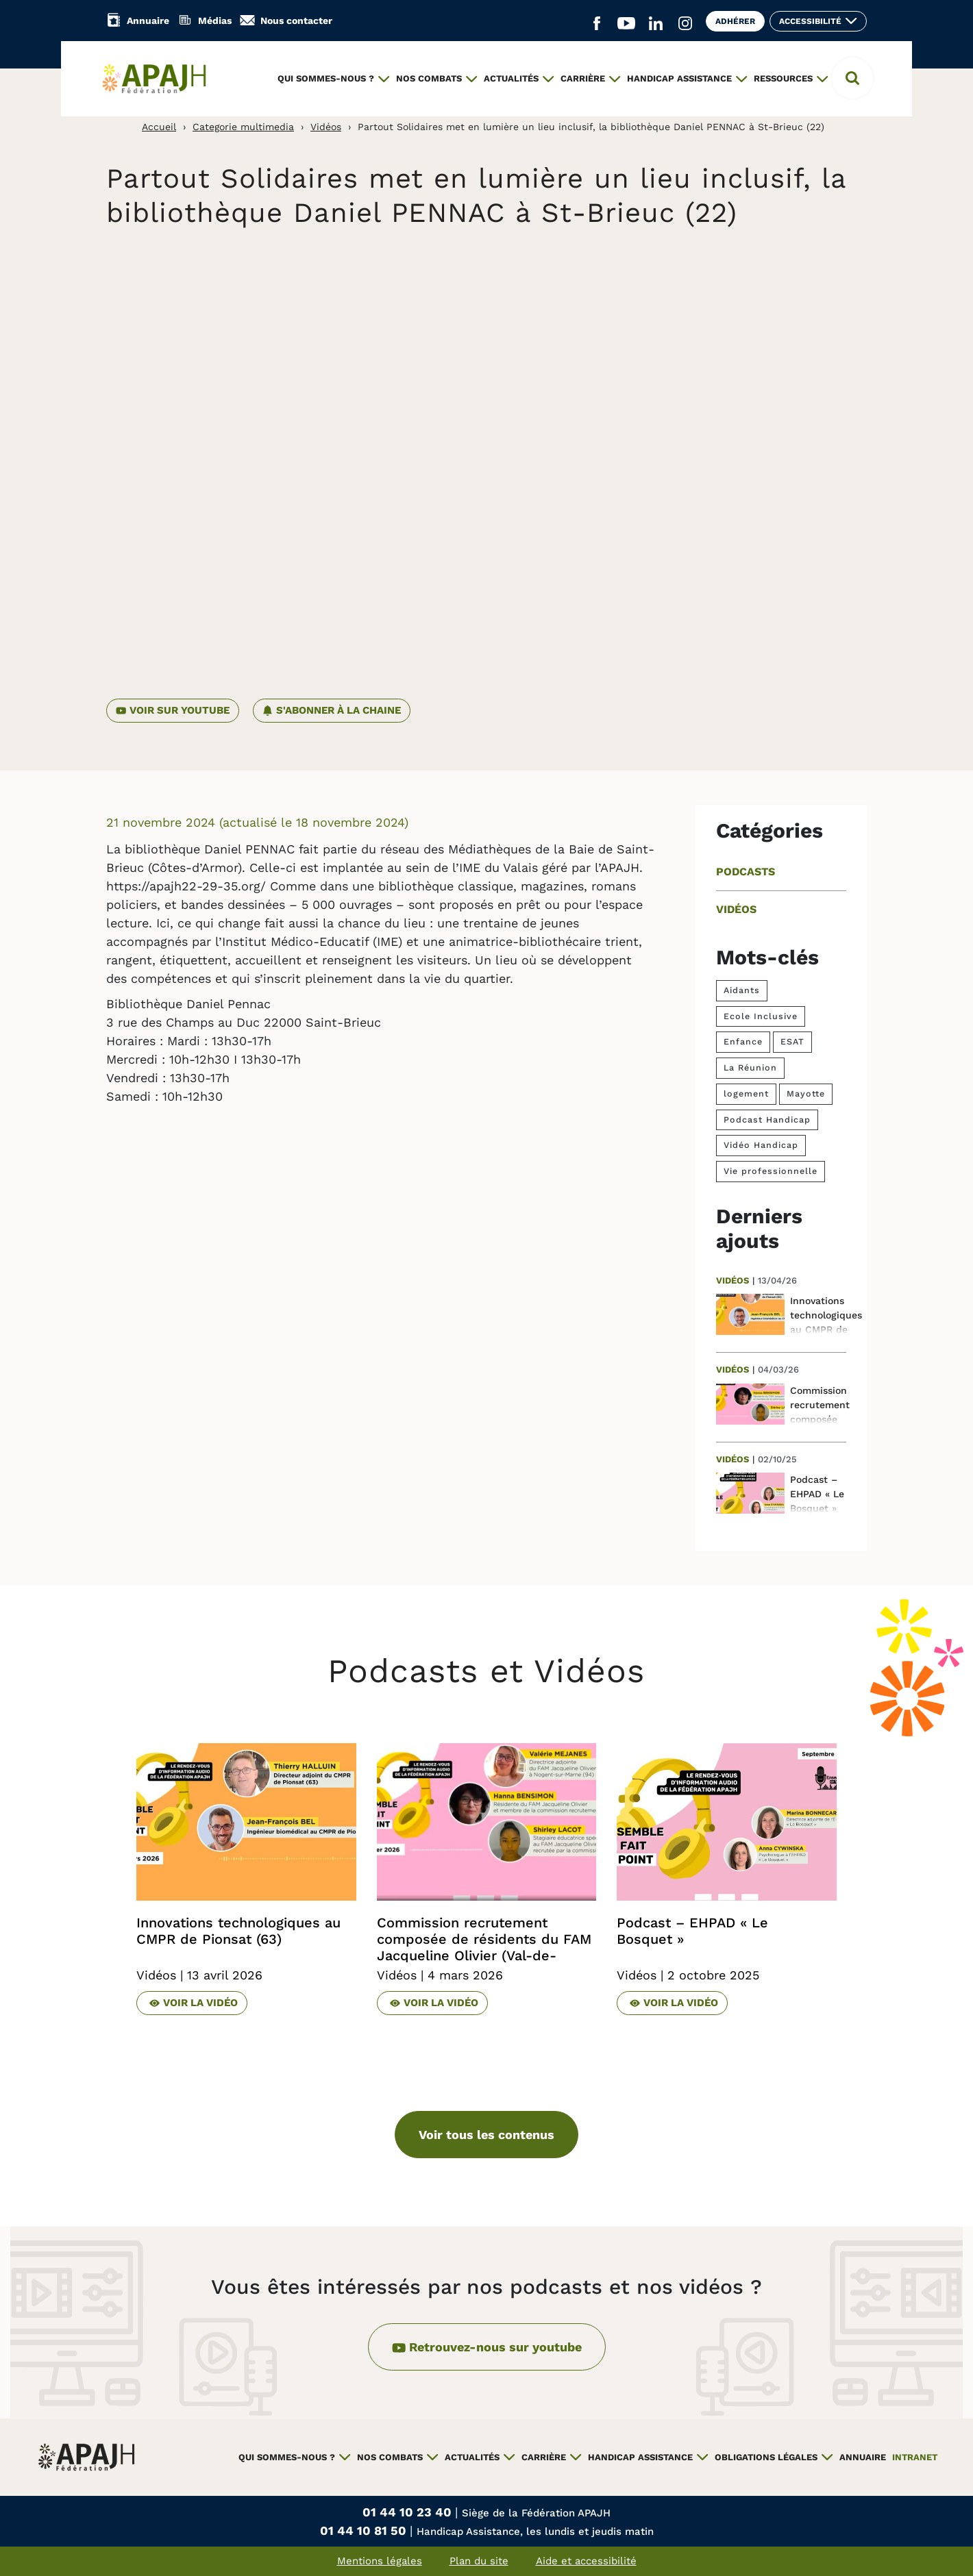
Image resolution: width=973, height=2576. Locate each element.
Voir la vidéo (193, 2002)
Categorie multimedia (243, 126)
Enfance (743, 1041)
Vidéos (325, 126)
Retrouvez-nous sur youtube (487, 2346)
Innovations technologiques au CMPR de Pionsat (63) (238, 1930)
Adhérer (735, 21)
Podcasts (745, 871)
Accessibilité (810, 21)
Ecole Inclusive (761, 1016)
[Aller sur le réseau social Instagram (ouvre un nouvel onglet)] (685, 24)
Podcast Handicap (767, 1119)
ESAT (792, 1041)
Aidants (742, 990)
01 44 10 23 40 (408, 2512)
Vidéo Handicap (761, 1145)
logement (746, 1093)
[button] (852, 78)
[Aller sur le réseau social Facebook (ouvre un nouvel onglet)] (597, 24)
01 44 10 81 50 (365, 2530)
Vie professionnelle (770, 1171)
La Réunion (750, 1067)
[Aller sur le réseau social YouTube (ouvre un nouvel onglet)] (626, 24)
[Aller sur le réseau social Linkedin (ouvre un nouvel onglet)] (656, 24)
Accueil (159, 126)
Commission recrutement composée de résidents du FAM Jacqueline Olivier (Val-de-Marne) (484, 1947)
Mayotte (806, 1093)
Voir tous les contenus (486, 2134)
